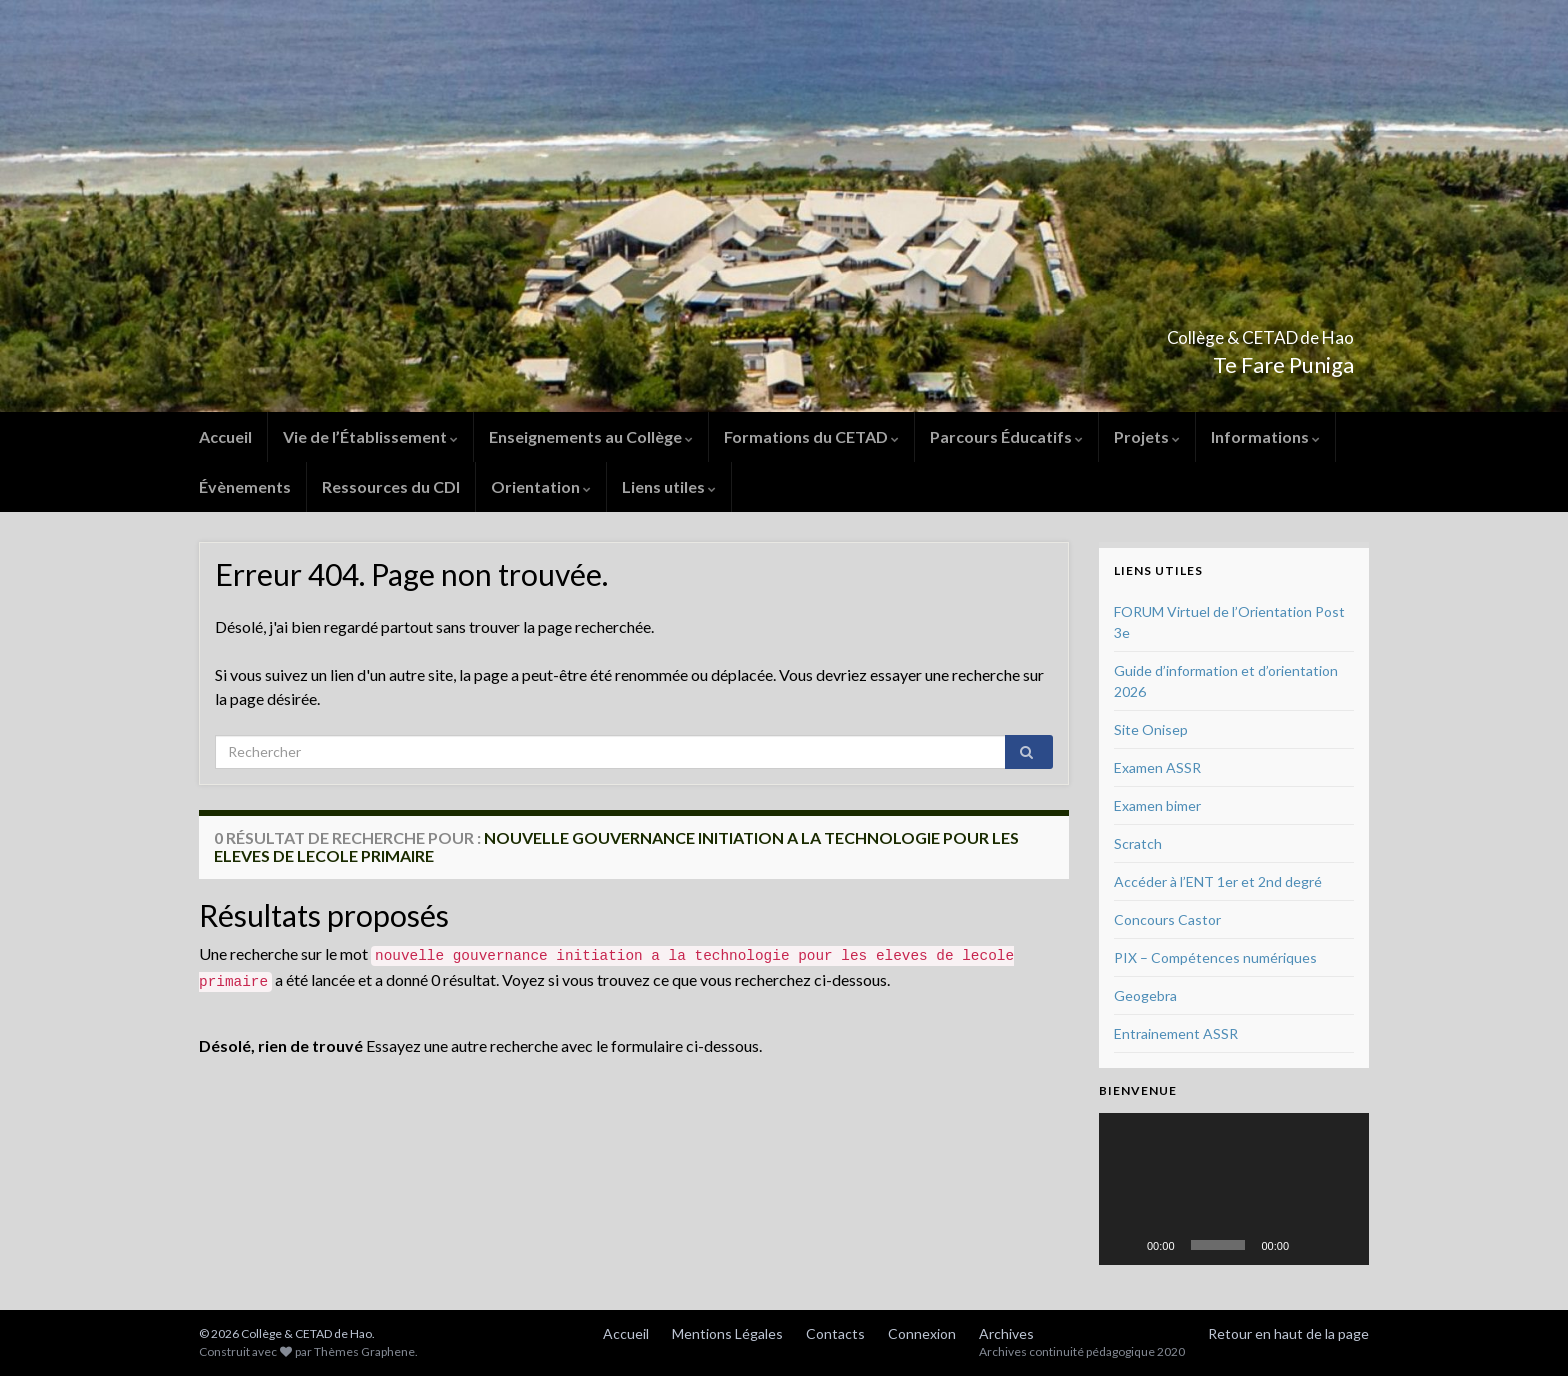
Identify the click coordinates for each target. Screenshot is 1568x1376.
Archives (1006, 1333)
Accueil (225, 436)
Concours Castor (1167, 919)
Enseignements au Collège (591, 436)
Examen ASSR (1157, 767)
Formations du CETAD (811, 436)
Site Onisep (1151, 729)
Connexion (922, 1333)
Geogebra (1145, 995)
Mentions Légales (727, 1333)
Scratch (1138, 843)
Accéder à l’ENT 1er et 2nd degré (1218, 881)
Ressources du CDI (391, 486)
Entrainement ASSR (1176, 1033)
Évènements (245, 486)
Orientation (541, 486)
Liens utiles (669, 486)
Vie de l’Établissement (370, 436)
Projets (1147, 436)
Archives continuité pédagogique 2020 (1082, 1351)
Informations (1265, 436)
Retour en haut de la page (1288, 1333)
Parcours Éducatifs (1006, 436)
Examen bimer (1157, 805)
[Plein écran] (1343, 1245)
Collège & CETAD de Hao (1192, 331)
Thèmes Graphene (364, 1351)
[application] (1234, 1189)
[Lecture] (1125, 1245)
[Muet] (1311, 1245)
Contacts (835, 1333)
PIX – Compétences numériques (1215, 957)
